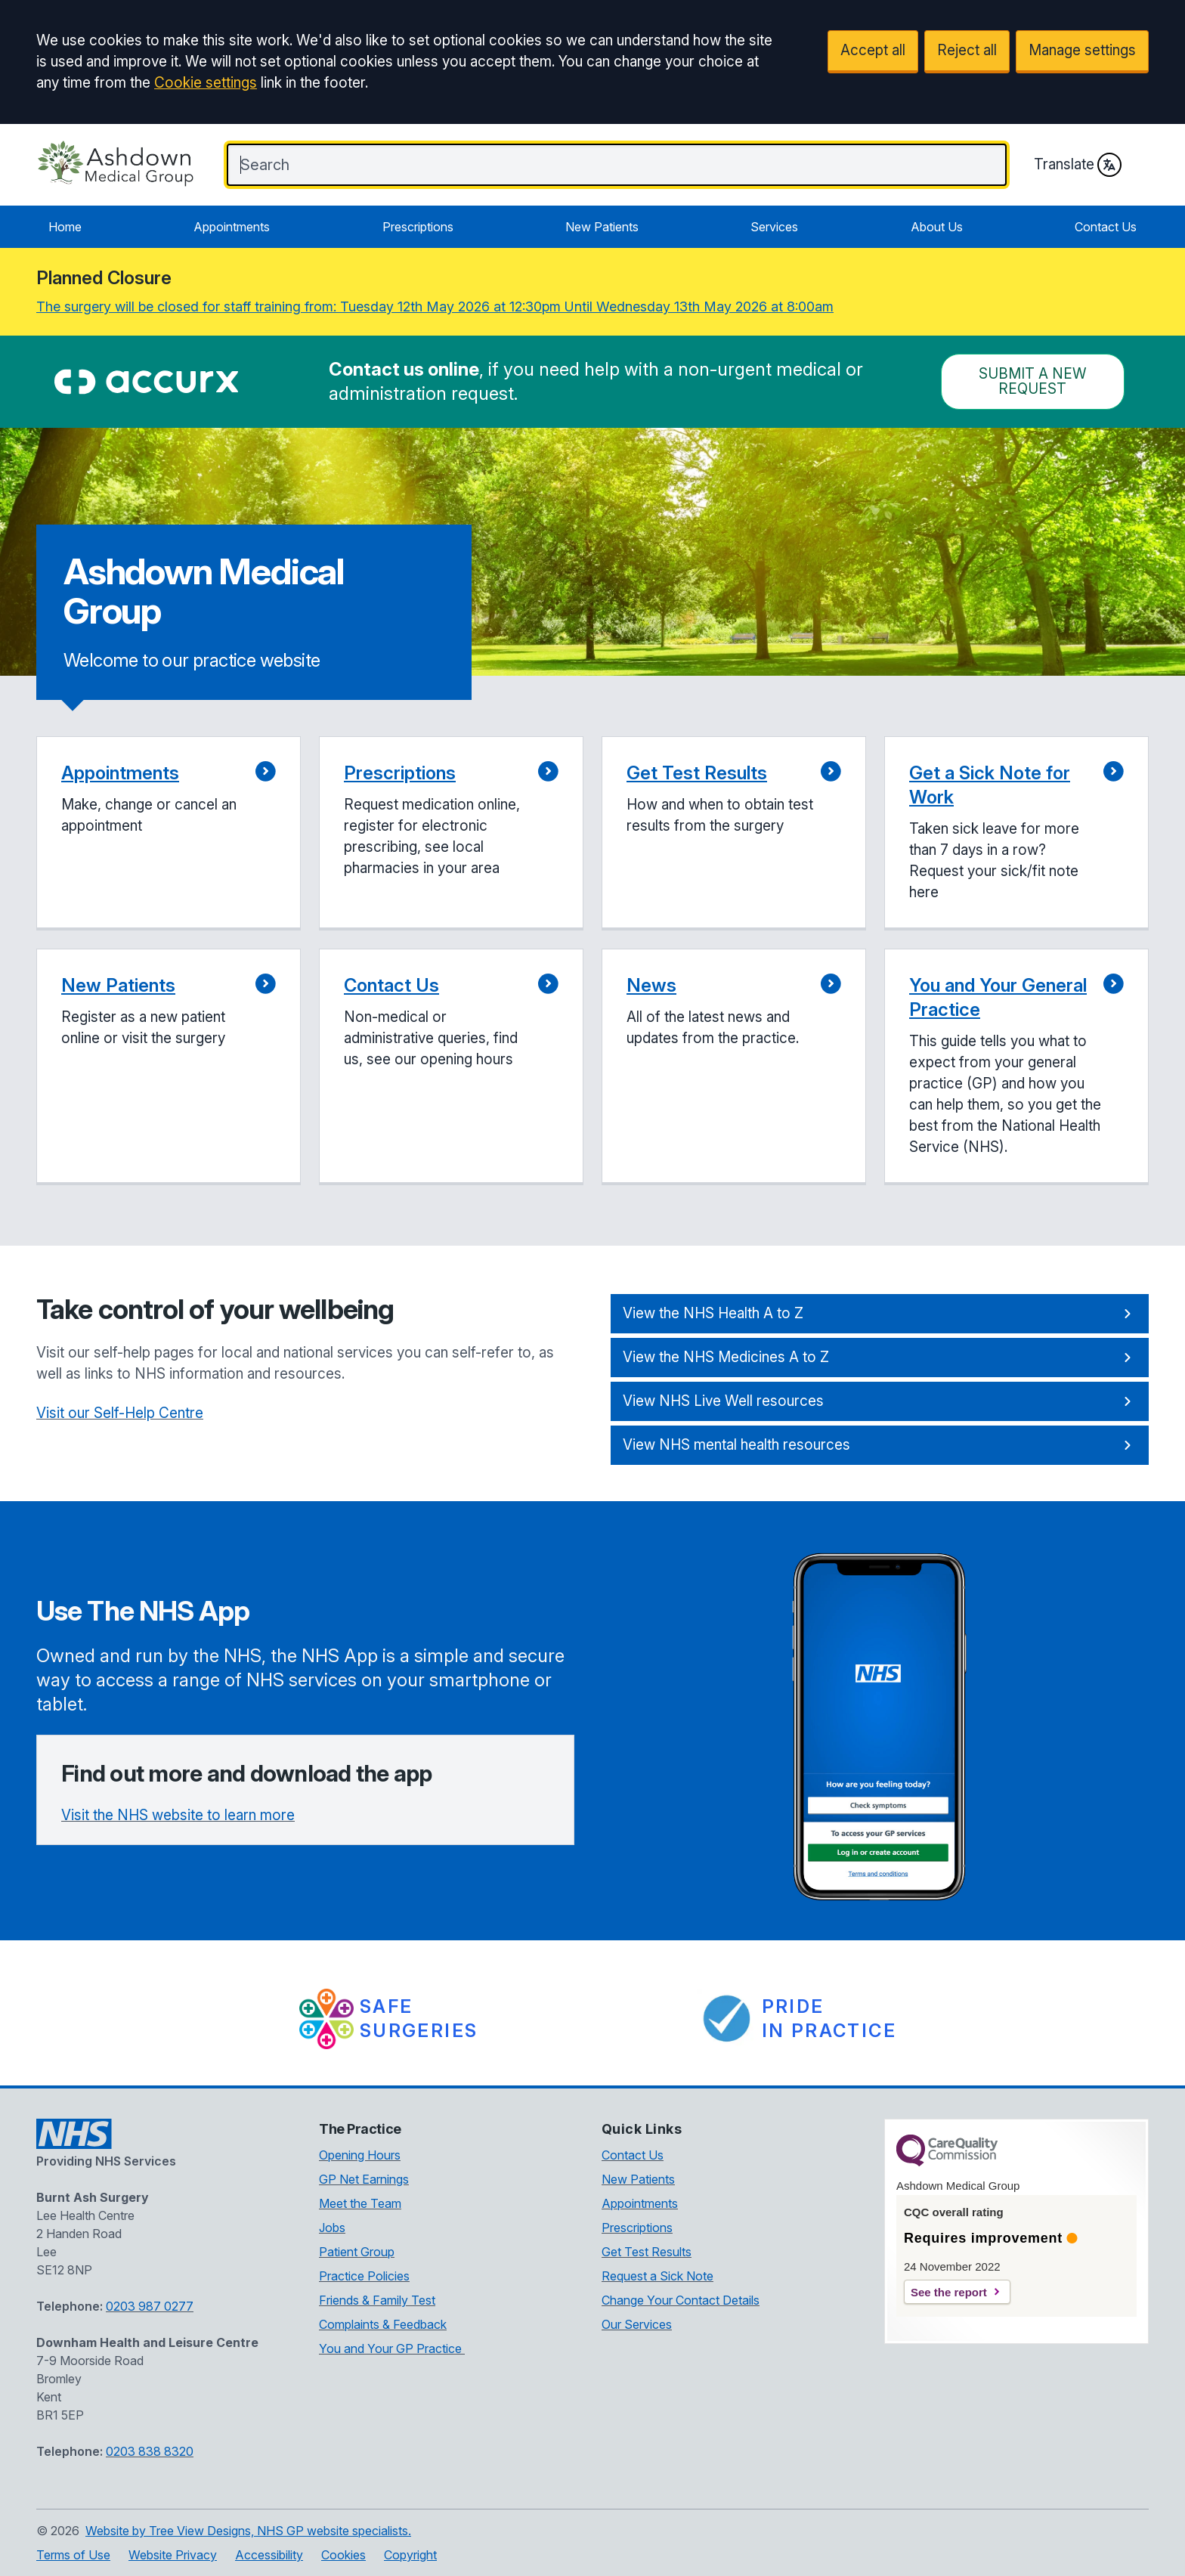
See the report (949, 2292)
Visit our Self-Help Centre (119, 1413)
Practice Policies (364, 2275)
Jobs (332, 2227)
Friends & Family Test (377, 2300)
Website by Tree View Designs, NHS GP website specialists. (248, 2530)
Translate (1078, 165)
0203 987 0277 (149, 2306)
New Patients (602, 226)
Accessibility (269, 2554)
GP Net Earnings (364, 2179)
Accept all (872, 50)
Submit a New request (1033, 381)
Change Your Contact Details (681, 2300)
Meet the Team (360, 2203)
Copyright (410, 2554)
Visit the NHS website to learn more (178, 1815)
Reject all (967, 50)
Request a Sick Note (657, 2275)
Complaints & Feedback (383, 2324)
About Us (937, 226)
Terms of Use (73, 2554)
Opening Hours (360, 2155)
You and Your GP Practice (392, 2348)
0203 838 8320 (149, 2451)
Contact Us (1106, 226)
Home (65, 226)
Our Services (637, 2324)
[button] (168, 833)
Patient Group (356, 2251)
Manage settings (1082, 50)
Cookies (343, 2554)
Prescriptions (417, 226)
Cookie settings (205, 82)
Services (774, 226)
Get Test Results (647, 2251)
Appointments (231, 226)
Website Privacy (172, 2554)
